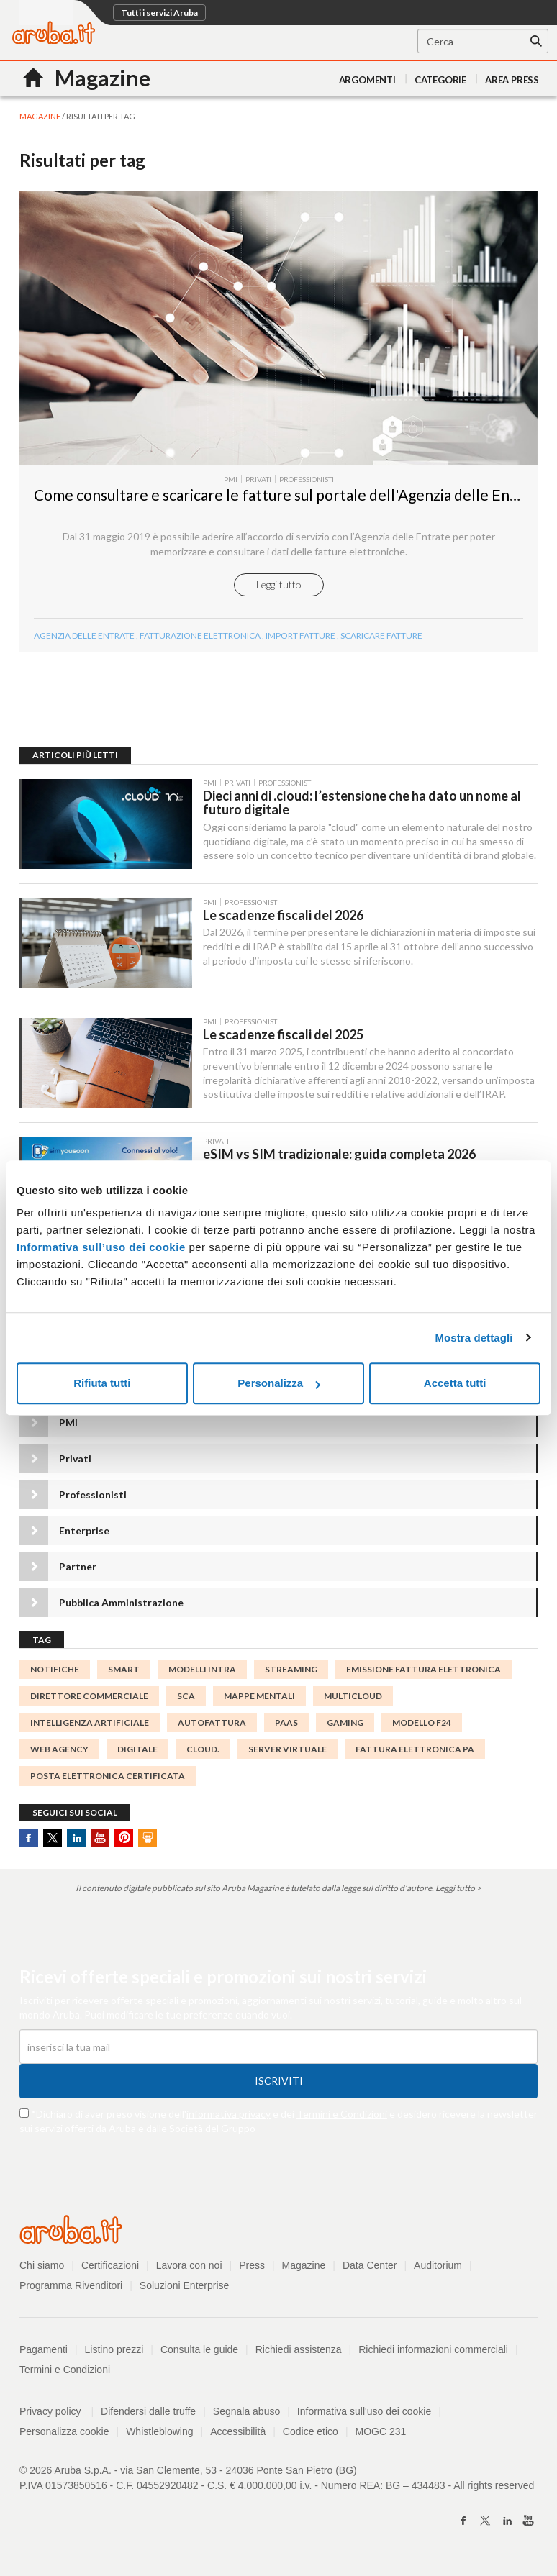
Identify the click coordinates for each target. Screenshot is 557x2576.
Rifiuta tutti (101, 1383)
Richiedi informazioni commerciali (433, 2349)
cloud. (202, 1749)
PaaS (286, 1722)
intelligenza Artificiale (89, 1722)
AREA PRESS (512, 80)
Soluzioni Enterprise (185, 2285)
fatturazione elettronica (200, 635)
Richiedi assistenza (298, 2349)
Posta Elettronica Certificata (107, 1775)
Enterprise (84, 1530)
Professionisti (93, 1494)
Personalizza (278, 1383)
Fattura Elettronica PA (415, 1749)
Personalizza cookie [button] (64, 2431)
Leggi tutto (279, 584)
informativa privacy (228, 2114)
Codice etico (310, 2431)
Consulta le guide (199, 2349)
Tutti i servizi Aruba (159, 12)
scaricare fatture (381, 635)
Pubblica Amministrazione (121, 1602)
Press (252, 2265)
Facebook (28, 1838)
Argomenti (367, 80)
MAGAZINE (39, 116)
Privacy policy (56, 2411)
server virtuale (287, 1749)
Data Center (370, 2265)
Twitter (52, 1838)
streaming (291, 1669)
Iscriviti (279, 2081)
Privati (75, 1458)
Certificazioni (110, 2265)
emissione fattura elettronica (423, 1669)
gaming (345, 1722)
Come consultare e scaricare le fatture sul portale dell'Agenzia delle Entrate (289, 495)
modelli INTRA (202, 1669)
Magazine (304, 2265)
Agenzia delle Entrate (84, 635)
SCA (186, 1695)
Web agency (59, 1749)
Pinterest (123, 1838)
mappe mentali (259, 1695)
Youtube (100, 1838)
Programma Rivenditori (70, 2285)
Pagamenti (43, 2349)
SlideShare (147, 1838)
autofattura (212, 1722)
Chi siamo (41, 2265)
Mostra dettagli (473, 1338)
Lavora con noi (189, 2265)
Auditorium (438, 2265)
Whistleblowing (159, 2431)
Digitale (137, 1749)
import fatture (300, 635)
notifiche (54, 1669)
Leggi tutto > (458, 1888)
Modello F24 (421, 1722)
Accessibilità (238, 2431)
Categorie (440, 80)
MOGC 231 (381, 2431)
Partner (77, 1566)
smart (124, 1669)
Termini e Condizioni (341, 2114)
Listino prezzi (114, 2349)
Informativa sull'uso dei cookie (364, 2411)
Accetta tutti (455, 1383)
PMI (68, 1422)
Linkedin (76, 1838)
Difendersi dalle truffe (148, 2411)
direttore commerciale (89, 1695)
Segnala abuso (246, 2411)
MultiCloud (353, 1695)
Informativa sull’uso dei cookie (101, 1247)
